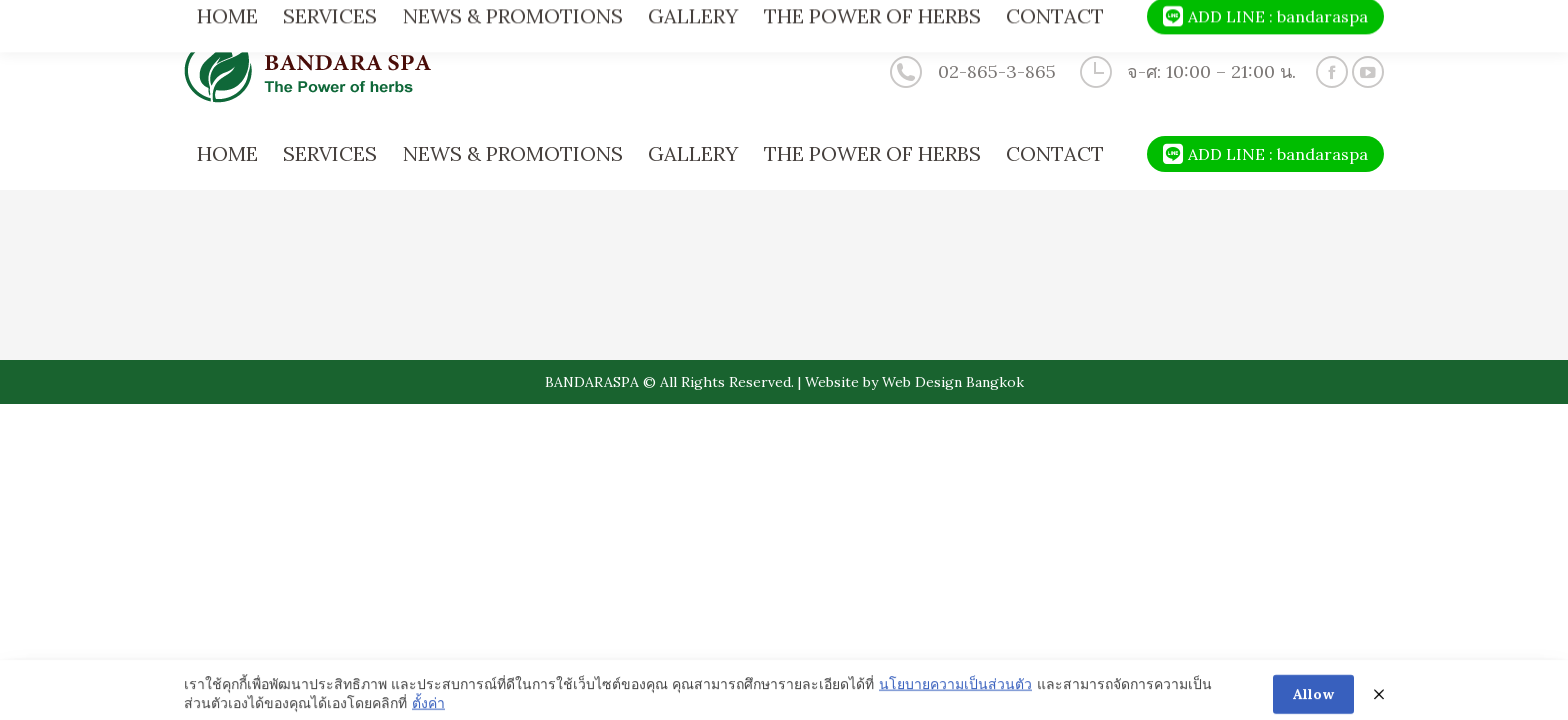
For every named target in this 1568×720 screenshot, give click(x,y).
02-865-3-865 (970, 72)
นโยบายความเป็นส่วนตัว (955, 695)
